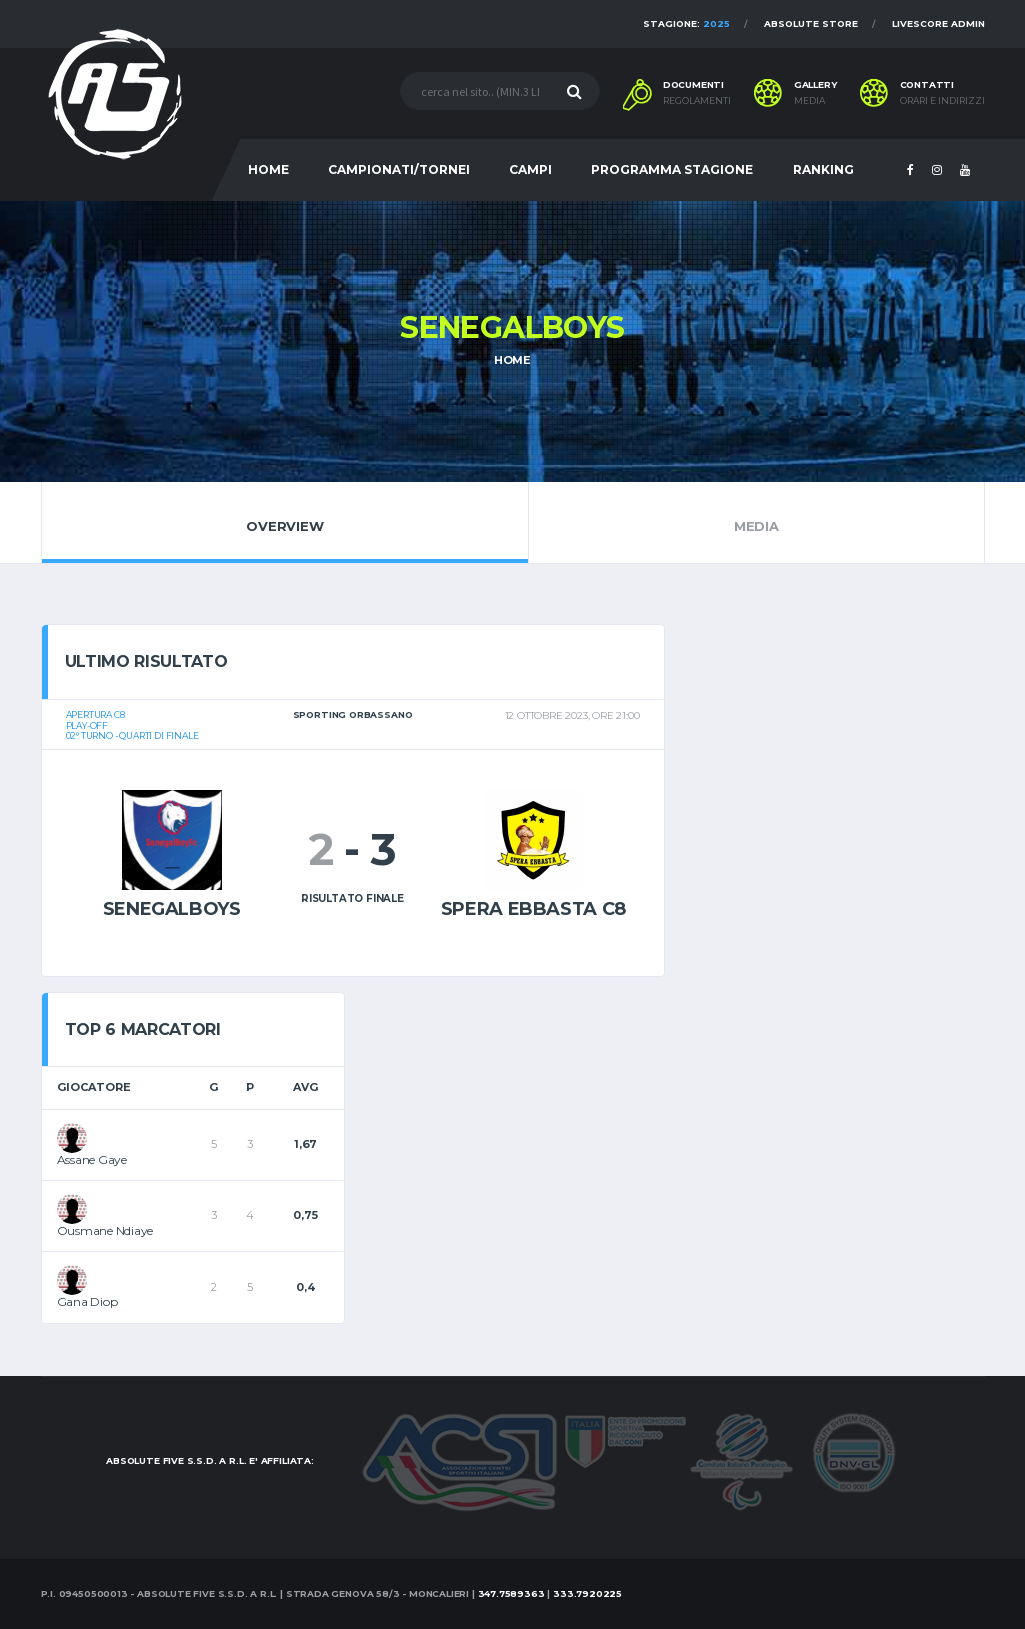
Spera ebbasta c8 (533, 909)
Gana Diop (87, 1301)
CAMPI (530, 169)
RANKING (823, 169)
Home (512, 360)
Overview (285, 522)
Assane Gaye (92, 1159)
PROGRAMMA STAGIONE (672, 169)
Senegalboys (172, 909)
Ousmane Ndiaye (105, 1230)
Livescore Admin (938, 23)
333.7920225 (587, 1593)
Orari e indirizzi (942, 101)
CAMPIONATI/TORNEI (399, 169)
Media (756, 522)
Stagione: (686, 23)
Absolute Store (811, 23)
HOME (268, 169)
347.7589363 (511, 1593)
